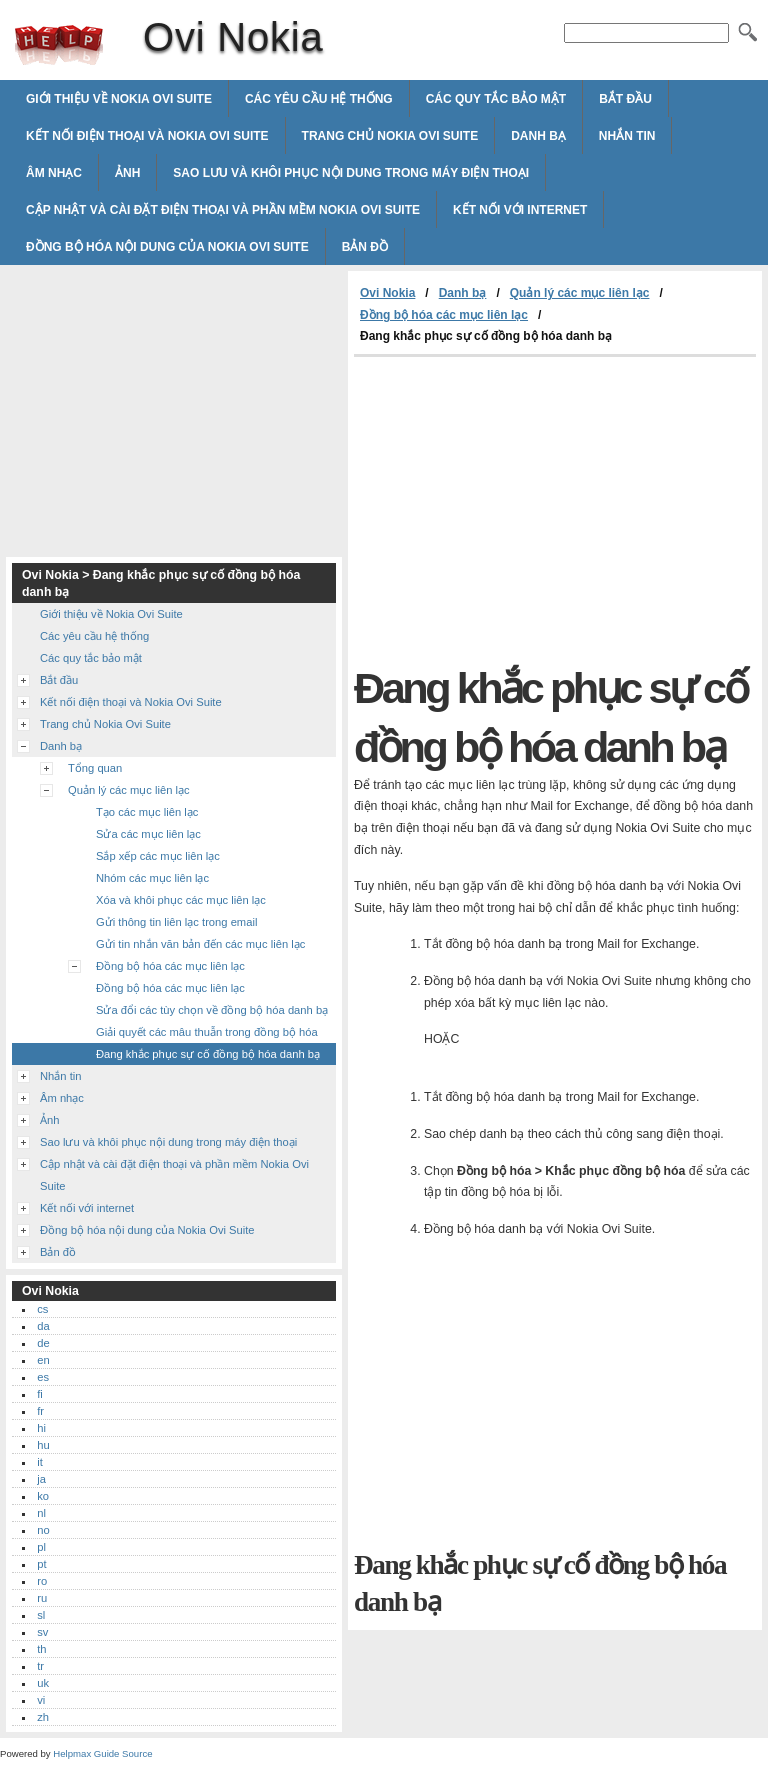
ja (41, 1479)
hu (43, 1445)
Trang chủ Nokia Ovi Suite (390, 136)
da (43, 1326)
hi (41, 1428)
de (43, 1343)
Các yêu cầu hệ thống (319, 99)
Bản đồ (365, 247)
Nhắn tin (627, 136)
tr (40, 1666)
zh (43, 1717)
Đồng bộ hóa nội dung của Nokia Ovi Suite (167, 247)
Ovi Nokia (59, 45)
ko (43, 1496)
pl (41, 1547)
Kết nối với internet (520, 210)
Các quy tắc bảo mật (496, 99)
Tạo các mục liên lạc (147, 812)
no (43, 1530)
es (43, 1377)
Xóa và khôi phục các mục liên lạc (181, 900)
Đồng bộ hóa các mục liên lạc (444, 315)
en (43, 1360)
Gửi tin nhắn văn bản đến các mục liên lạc (200, 944)
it (40, 1462)
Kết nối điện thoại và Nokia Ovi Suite (147, 136)
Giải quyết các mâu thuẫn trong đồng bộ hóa (207, 1032)
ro (42, 1581)
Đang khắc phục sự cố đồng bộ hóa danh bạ (208, 1054)
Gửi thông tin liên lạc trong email (176, 922)
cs (42, 1309)
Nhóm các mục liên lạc (152, 878)
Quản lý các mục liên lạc (580, 293)
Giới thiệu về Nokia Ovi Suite (119, 99)
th (41, 1649)
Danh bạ (538, 136)
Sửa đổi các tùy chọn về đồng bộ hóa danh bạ (212, 1010)
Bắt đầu (625, 99)
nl (41, 1513)
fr (40, 1411)
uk (43, 1683)
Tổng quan (95, 768)
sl (41, 1615)
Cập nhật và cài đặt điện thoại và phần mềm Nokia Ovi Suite (223, 210)
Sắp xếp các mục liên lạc (158, 856)
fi (40, 1394)
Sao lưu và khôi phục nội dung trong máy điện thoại (351, 173)
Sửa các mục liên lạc (148, 834)
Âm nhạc (54, 173)
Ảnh (127, 173)
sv (42, 1632)
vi (41, 1700)
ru (42, 1598)
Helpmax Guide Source (102, 1753)
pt (41, 1564)
